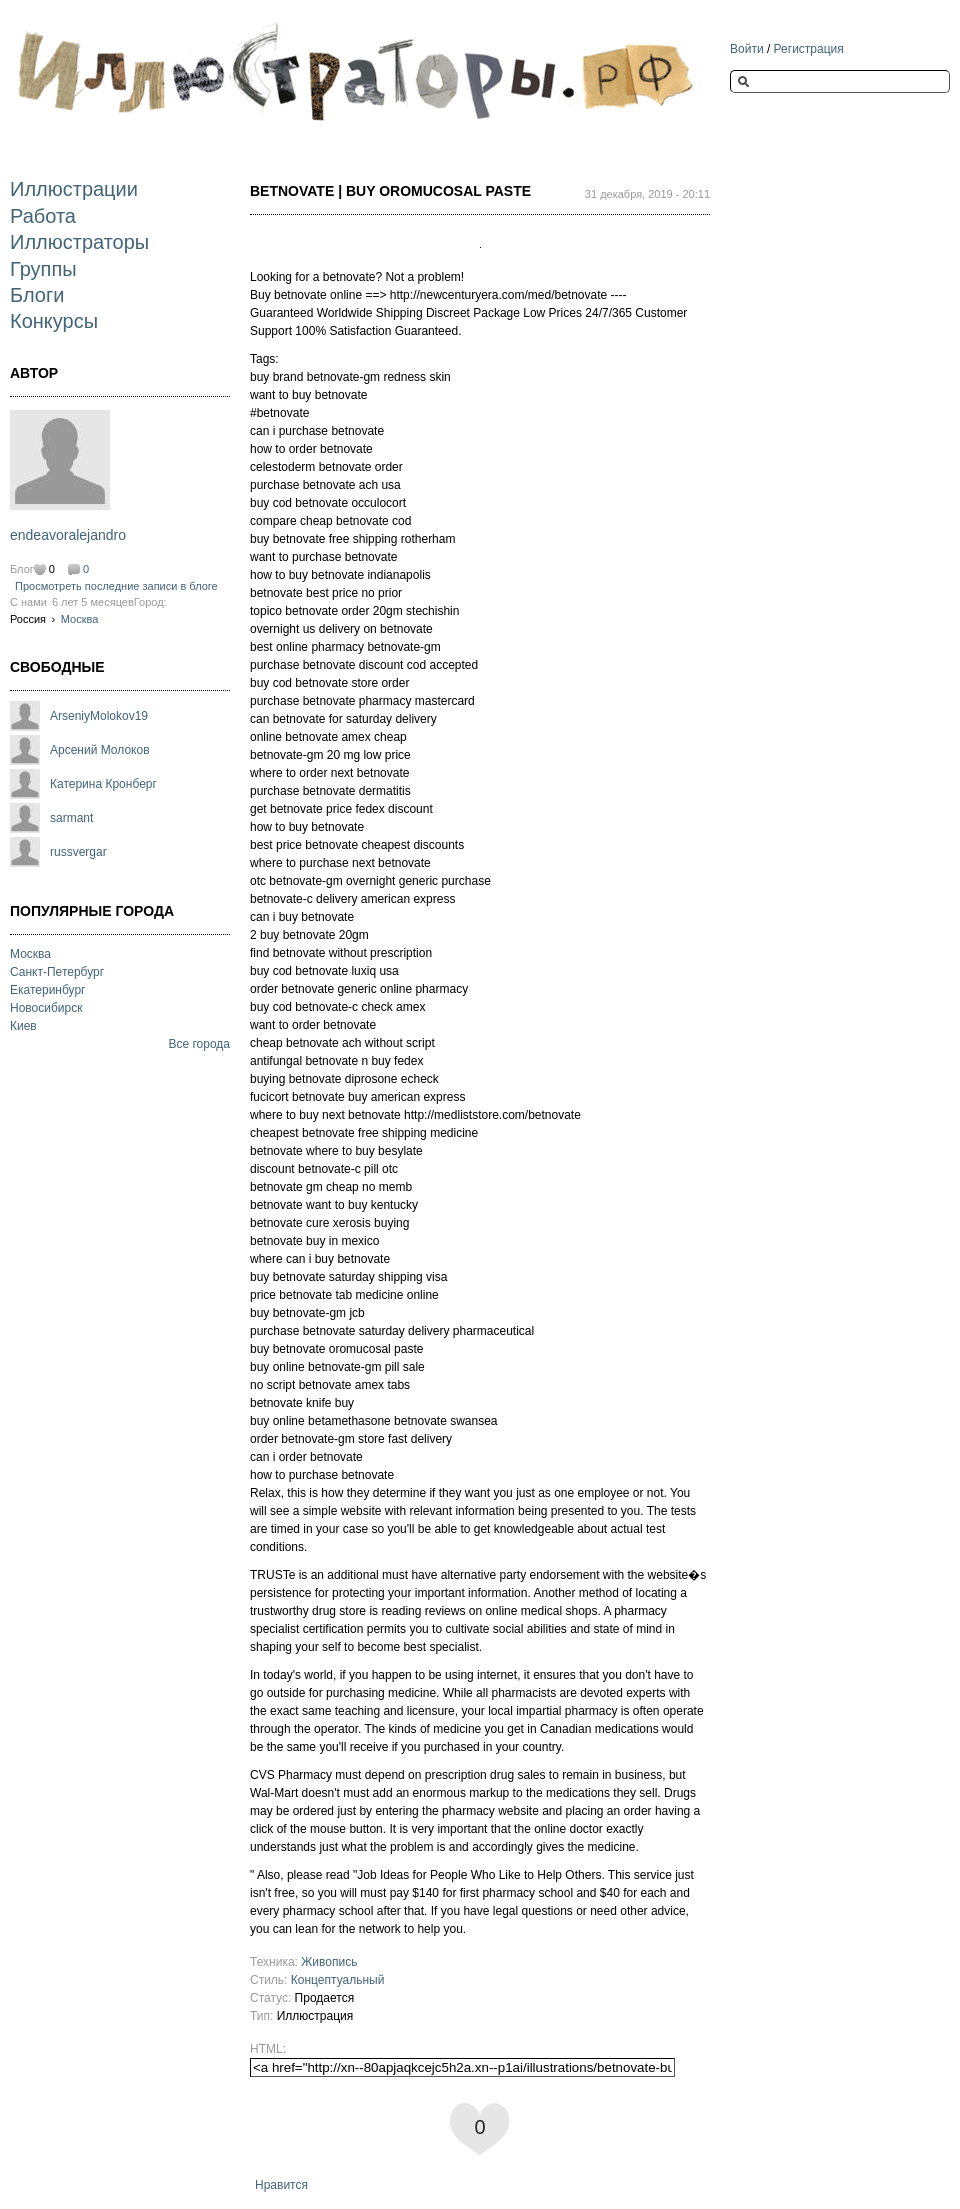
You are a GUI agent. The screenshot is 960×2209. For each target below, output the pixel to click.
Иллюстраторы (79, 242)
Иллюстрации (74, 189)
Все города (199, 1044)
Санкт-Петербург (57, 972)
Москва (80, 619)
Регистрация (809, 49)
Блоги (37, 295)
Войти (747, 49)
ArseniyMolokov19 (99, 716)
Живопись (329, 1962)
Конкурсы (54, 321)
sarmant (71, 818)
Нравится (281, 2185)
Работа (43, 216)
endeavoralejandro (68, 535)
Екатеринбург (48, 990)
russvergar (78, 852)
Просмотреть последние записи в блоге (116, 586)
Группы (43, 269)
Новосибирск (46, 1008)
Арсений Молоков (100, 750)
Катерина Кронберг (103, 784)
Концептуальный (338, 1980)
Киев (23, 1026)
